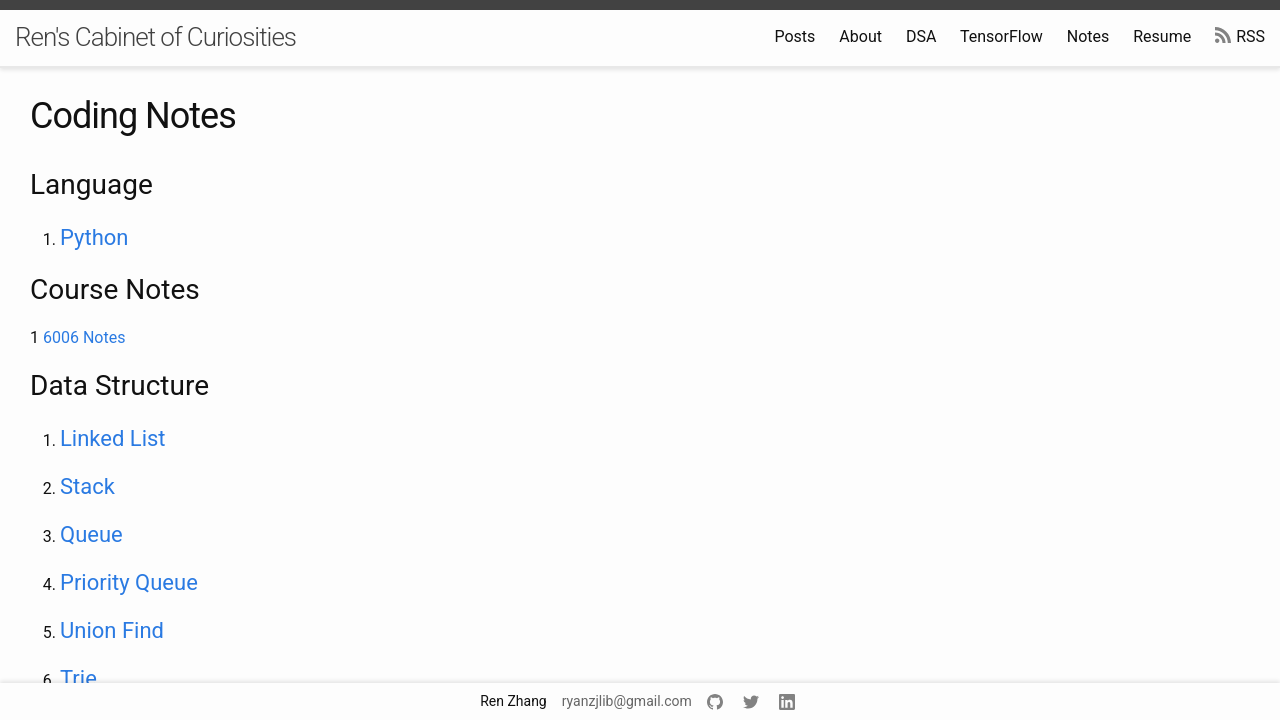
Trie (78, 678)
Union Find (112, 630)
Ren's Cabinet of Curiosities (155, 37)
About (860, 36)
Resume (1162, 36)
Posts (794, 36)
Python (94, 237)
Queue (91, 534)
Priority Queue (129, 582)
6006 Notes (84, 337)
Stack (87, 486)
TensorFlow (1001, 36)
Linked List (113, 438)
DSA (921, 36)
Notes (1088, 36)
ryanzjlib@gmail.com (627, 701)
